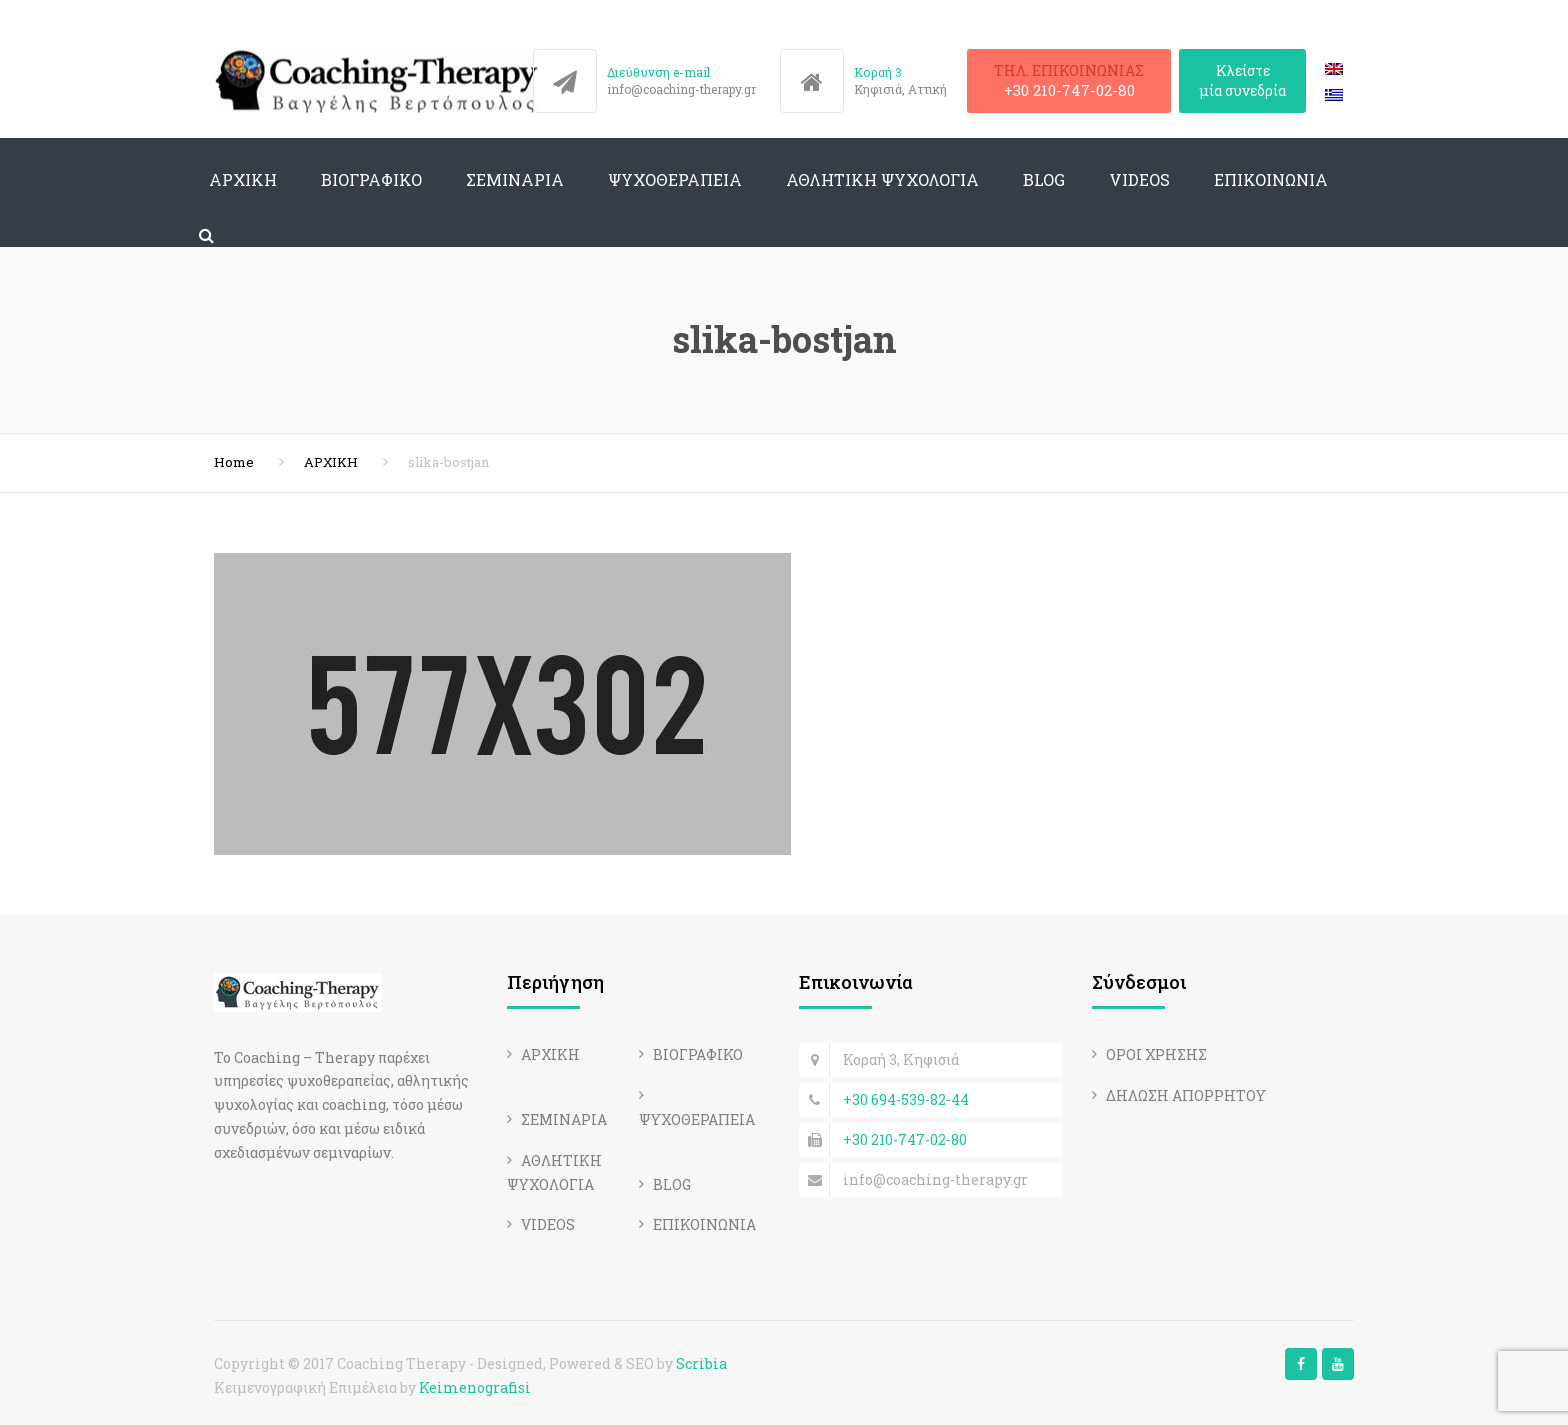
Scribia (701, 1363)
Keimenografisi (475, 1387)
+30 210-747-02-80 (1069, 90)
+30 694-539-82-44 (906, 1099)
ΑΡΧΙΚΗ (243, 179)
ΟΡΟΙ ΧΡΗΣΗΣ (1156, 1054)
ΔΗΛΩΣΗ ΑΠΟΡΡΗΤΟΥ (1186, 1095)
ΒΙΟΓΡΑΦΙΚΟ (371, 179)
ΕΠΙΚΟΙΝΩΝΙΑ (1271, 179)
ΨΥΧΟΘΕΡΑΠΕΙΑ (675, 179)
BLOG (1044, 179)
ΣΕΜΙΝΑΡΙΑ (515, 179)
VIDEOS (1139, 179)
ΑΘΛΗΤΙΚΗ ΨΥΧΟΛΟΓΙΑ (882, 179)
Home (234, 462)
